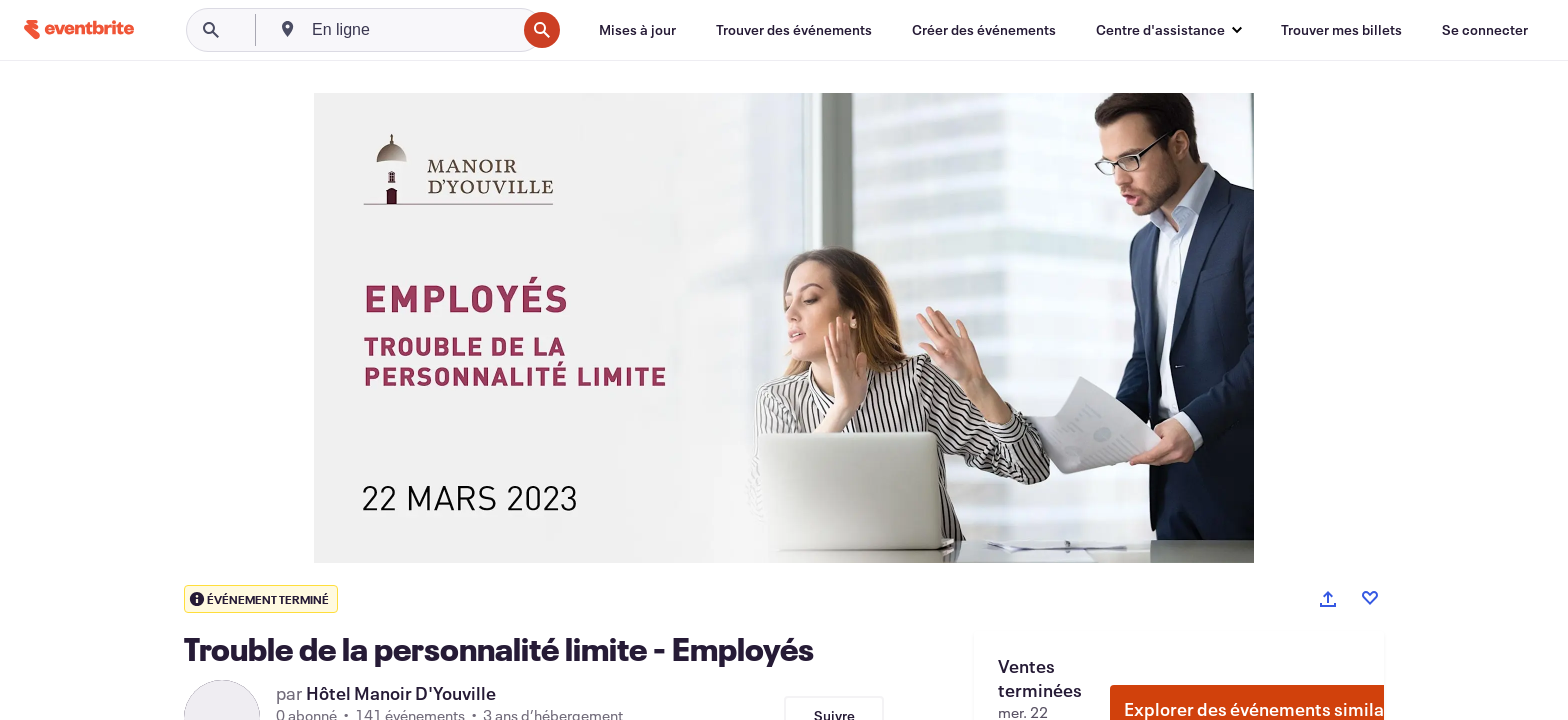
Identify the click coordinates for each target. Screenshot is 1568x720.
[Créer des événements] (984, 30)
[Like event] (1370, 598)
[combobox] (412, 30)
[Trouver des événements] (794, 30)
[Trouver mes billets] (1341, 30)
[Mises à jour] (637, 30)
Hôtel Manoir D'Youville (401, 693)
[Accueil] (79, 29)
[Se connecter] (1485, 30)
